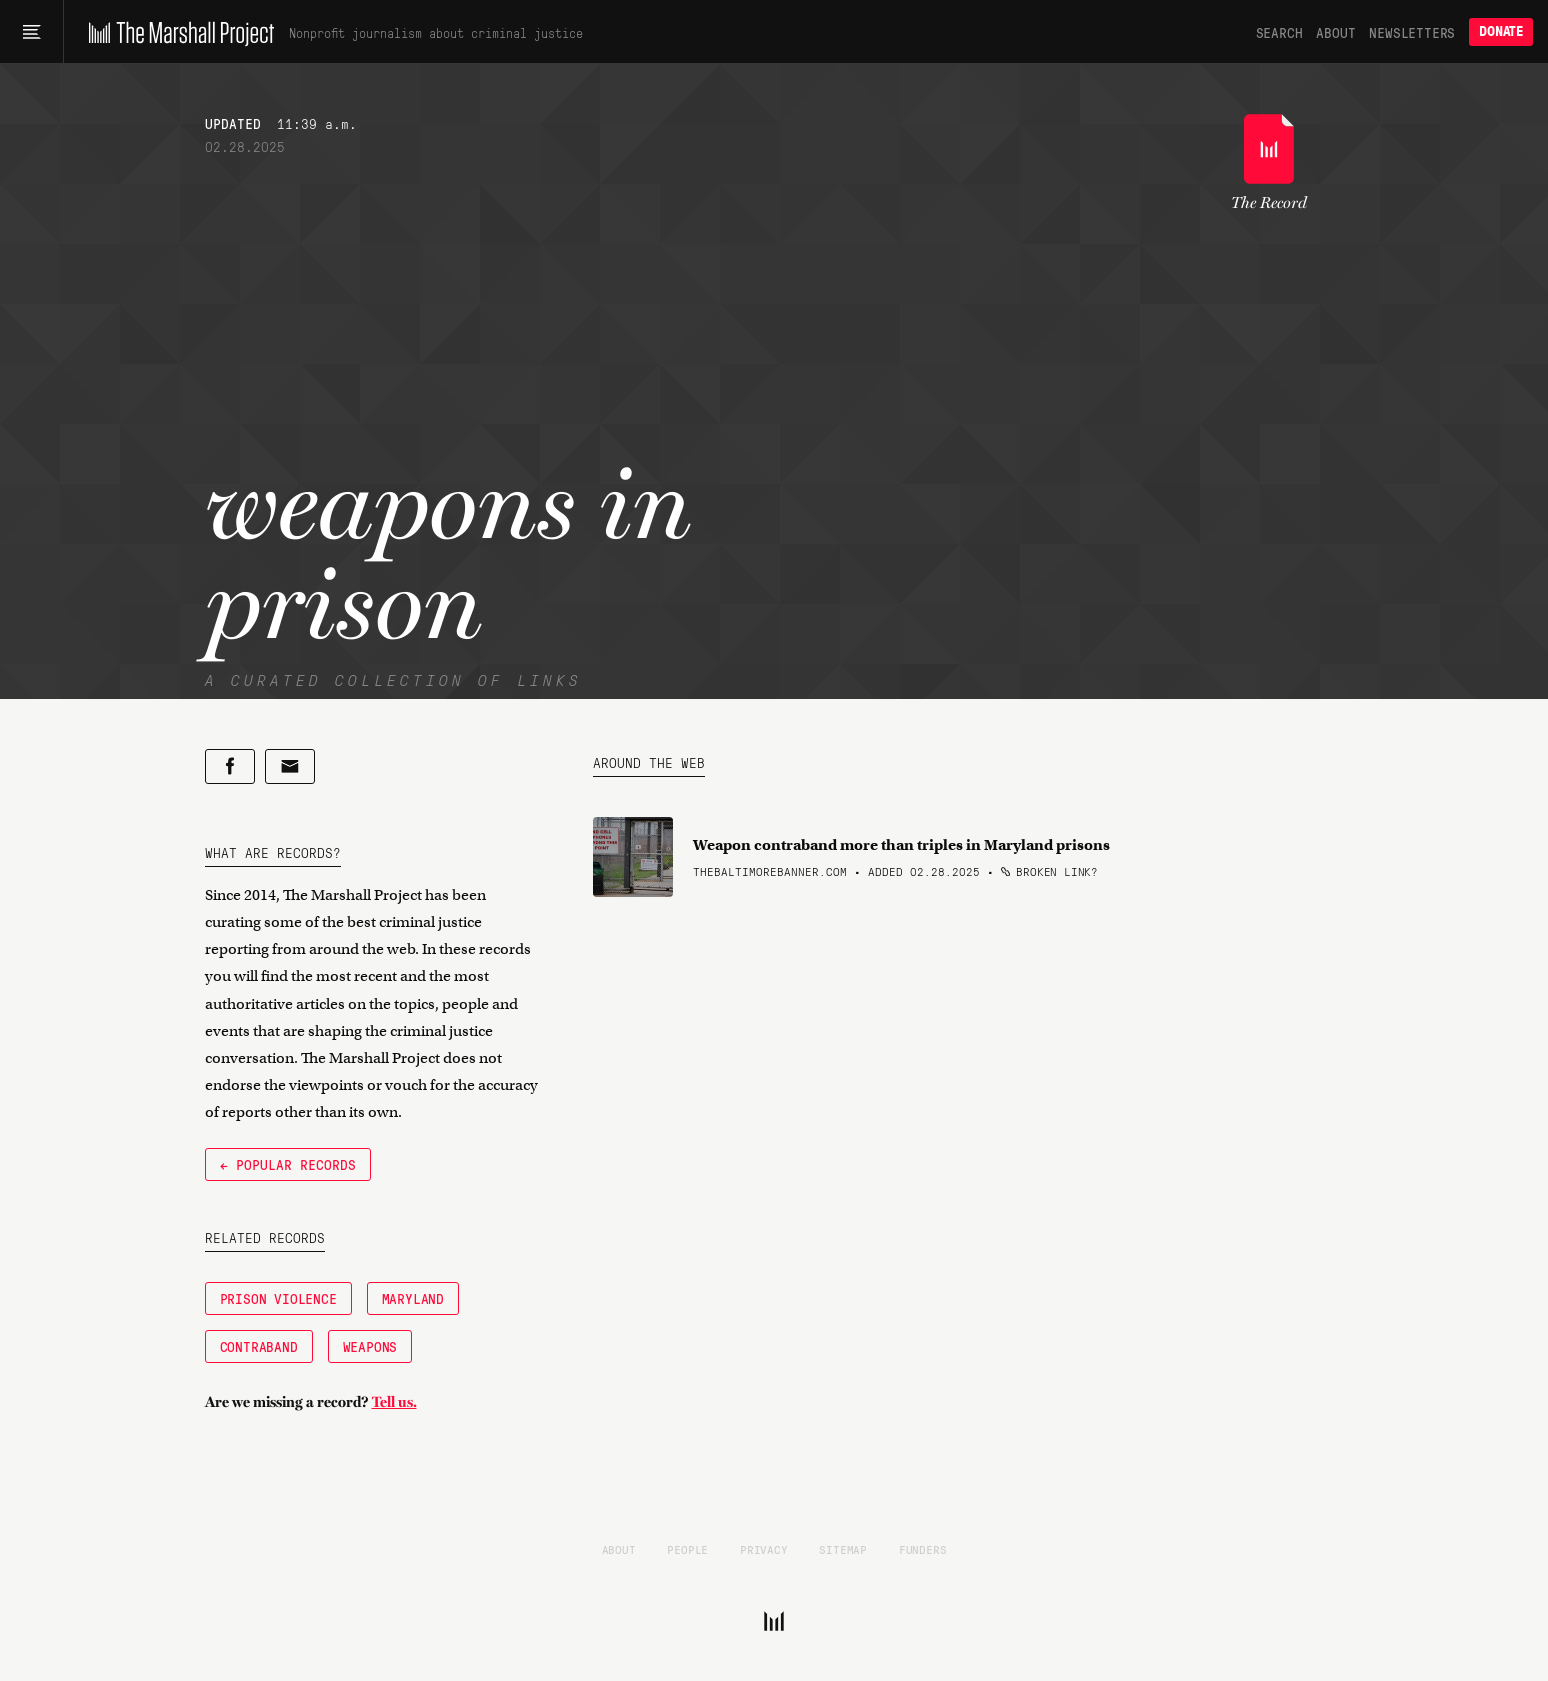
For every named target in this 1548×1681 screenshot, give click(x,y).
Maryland (413, 1298)
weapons (370, 1346)
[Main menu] (31, 32)
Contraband (259, 1346)
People (687, 1549)
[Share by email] (290, 766)
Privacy (764, 1549)
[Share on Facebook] (230, 766)
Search (1279, 32)
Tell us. (394, 1402)
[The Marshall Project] (176, 32)
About (1335, 32)
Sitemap (843, 1549)
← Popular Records (288, 1164)
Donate (1501, 31)
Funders (923, 1549)
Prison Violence (278, 1298)
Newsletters (1412, 32)
